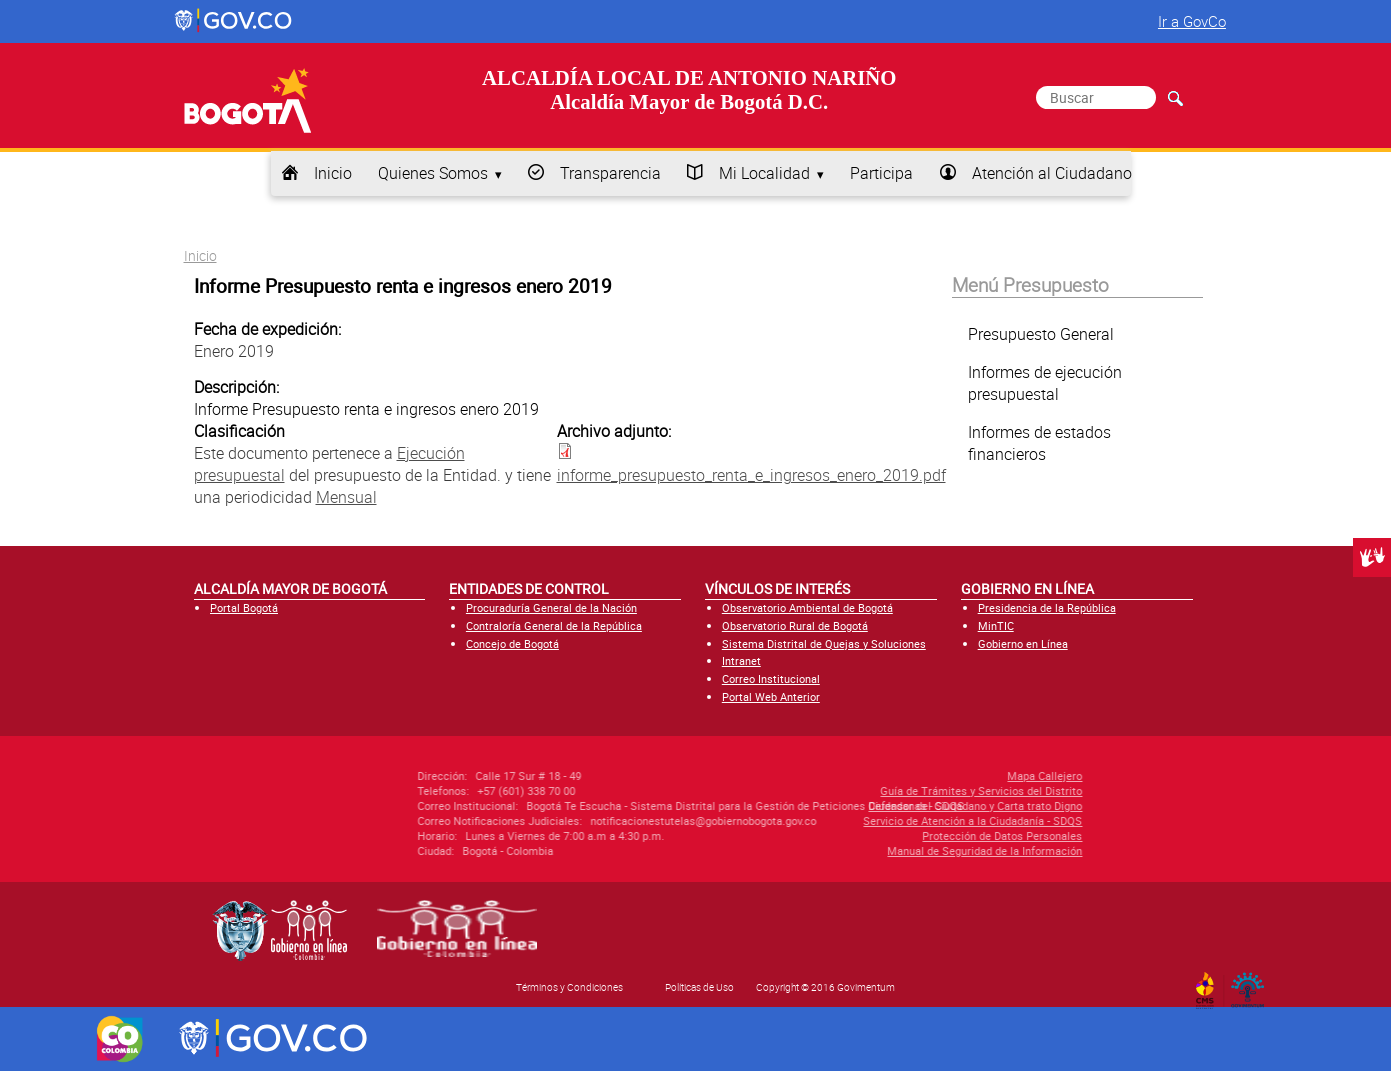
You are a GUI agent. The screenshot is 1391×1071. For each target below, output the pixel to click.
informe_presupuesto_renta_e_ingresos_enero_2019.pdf (751, 475)
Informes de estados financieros (1039, 443)
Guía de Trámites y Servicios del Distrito (890, 790)
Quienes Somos (433, 173)
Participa (881, 173)
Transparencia (610, 173)
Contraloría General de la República (554, 625)
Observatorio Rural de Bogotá (795, 625)
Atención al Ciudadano (1052, 173)
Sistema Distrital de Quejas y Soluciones (824, 643)
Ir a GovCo (1192, 21)
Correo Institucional (771, 678)
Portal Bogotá (244, 607)
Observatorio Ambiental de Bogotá (807, 607)
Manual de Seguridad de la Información (893, 850)
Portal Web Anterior (771, 696)
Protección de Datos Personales (911, 835)
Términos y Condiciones (569, 987)
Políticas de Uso (699, 987)
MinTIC (996, 625)
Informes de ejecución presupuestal (1045, 383)
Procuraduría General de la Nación (551, 607)
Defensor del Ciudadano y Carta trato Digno (884, 805)
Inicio (333, 173)
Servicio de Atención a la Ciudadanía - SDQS (881, 820)
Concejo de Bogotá (512, 643)
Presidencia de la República (1047, 607)
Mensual (346, 497)
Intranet (741, 660)
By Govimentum (1251, 984)
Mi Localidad (764, 173)
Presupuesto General (1041, 334)
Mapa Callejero (953, 775)
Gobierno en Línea (1023, 643)
